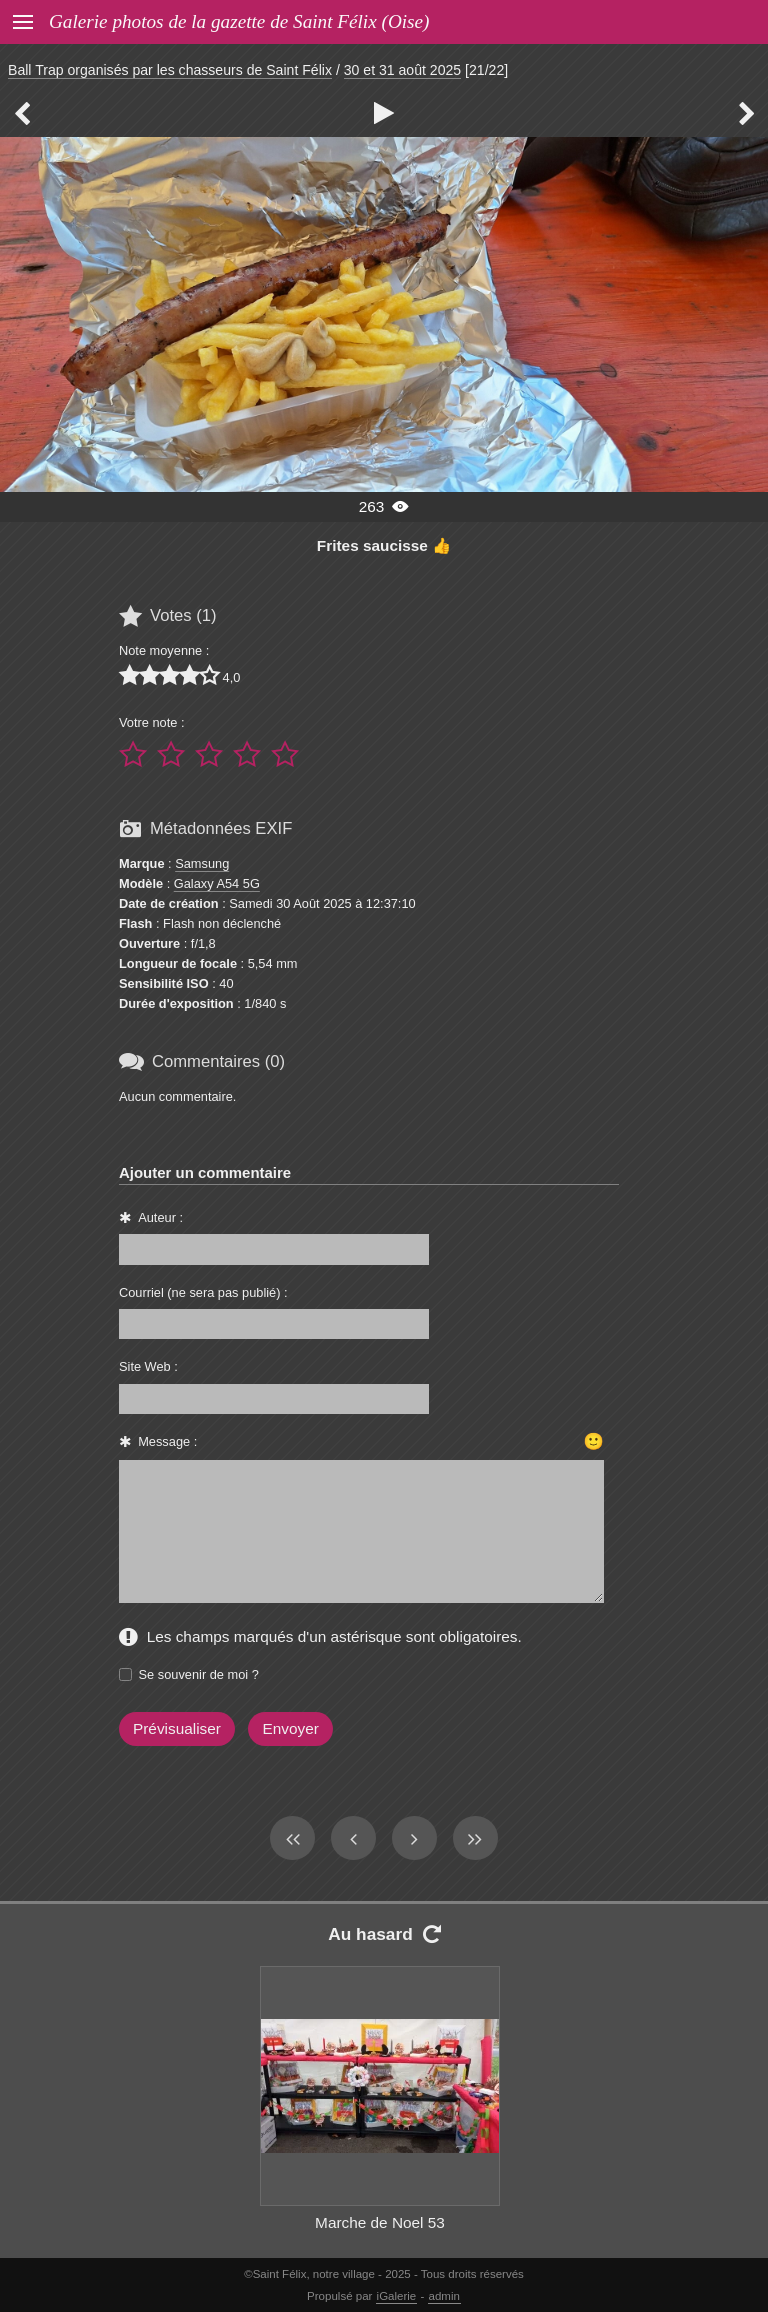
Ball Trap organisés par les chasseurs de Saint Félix (170, 70)
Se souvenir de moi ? (199, 1674)
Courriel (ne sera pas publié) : (203, 1292)
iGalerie (397, 2296)
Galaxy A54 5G (217, 883)
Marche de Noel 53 (380, 2222)
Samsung (202, 863)
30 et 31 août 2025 (402, 70)
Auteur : (160, 1217)
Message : (167, 1441)
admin (444, 2296)
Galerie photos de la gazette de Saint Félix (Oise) (239, 21)
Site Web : (148, 1366)
